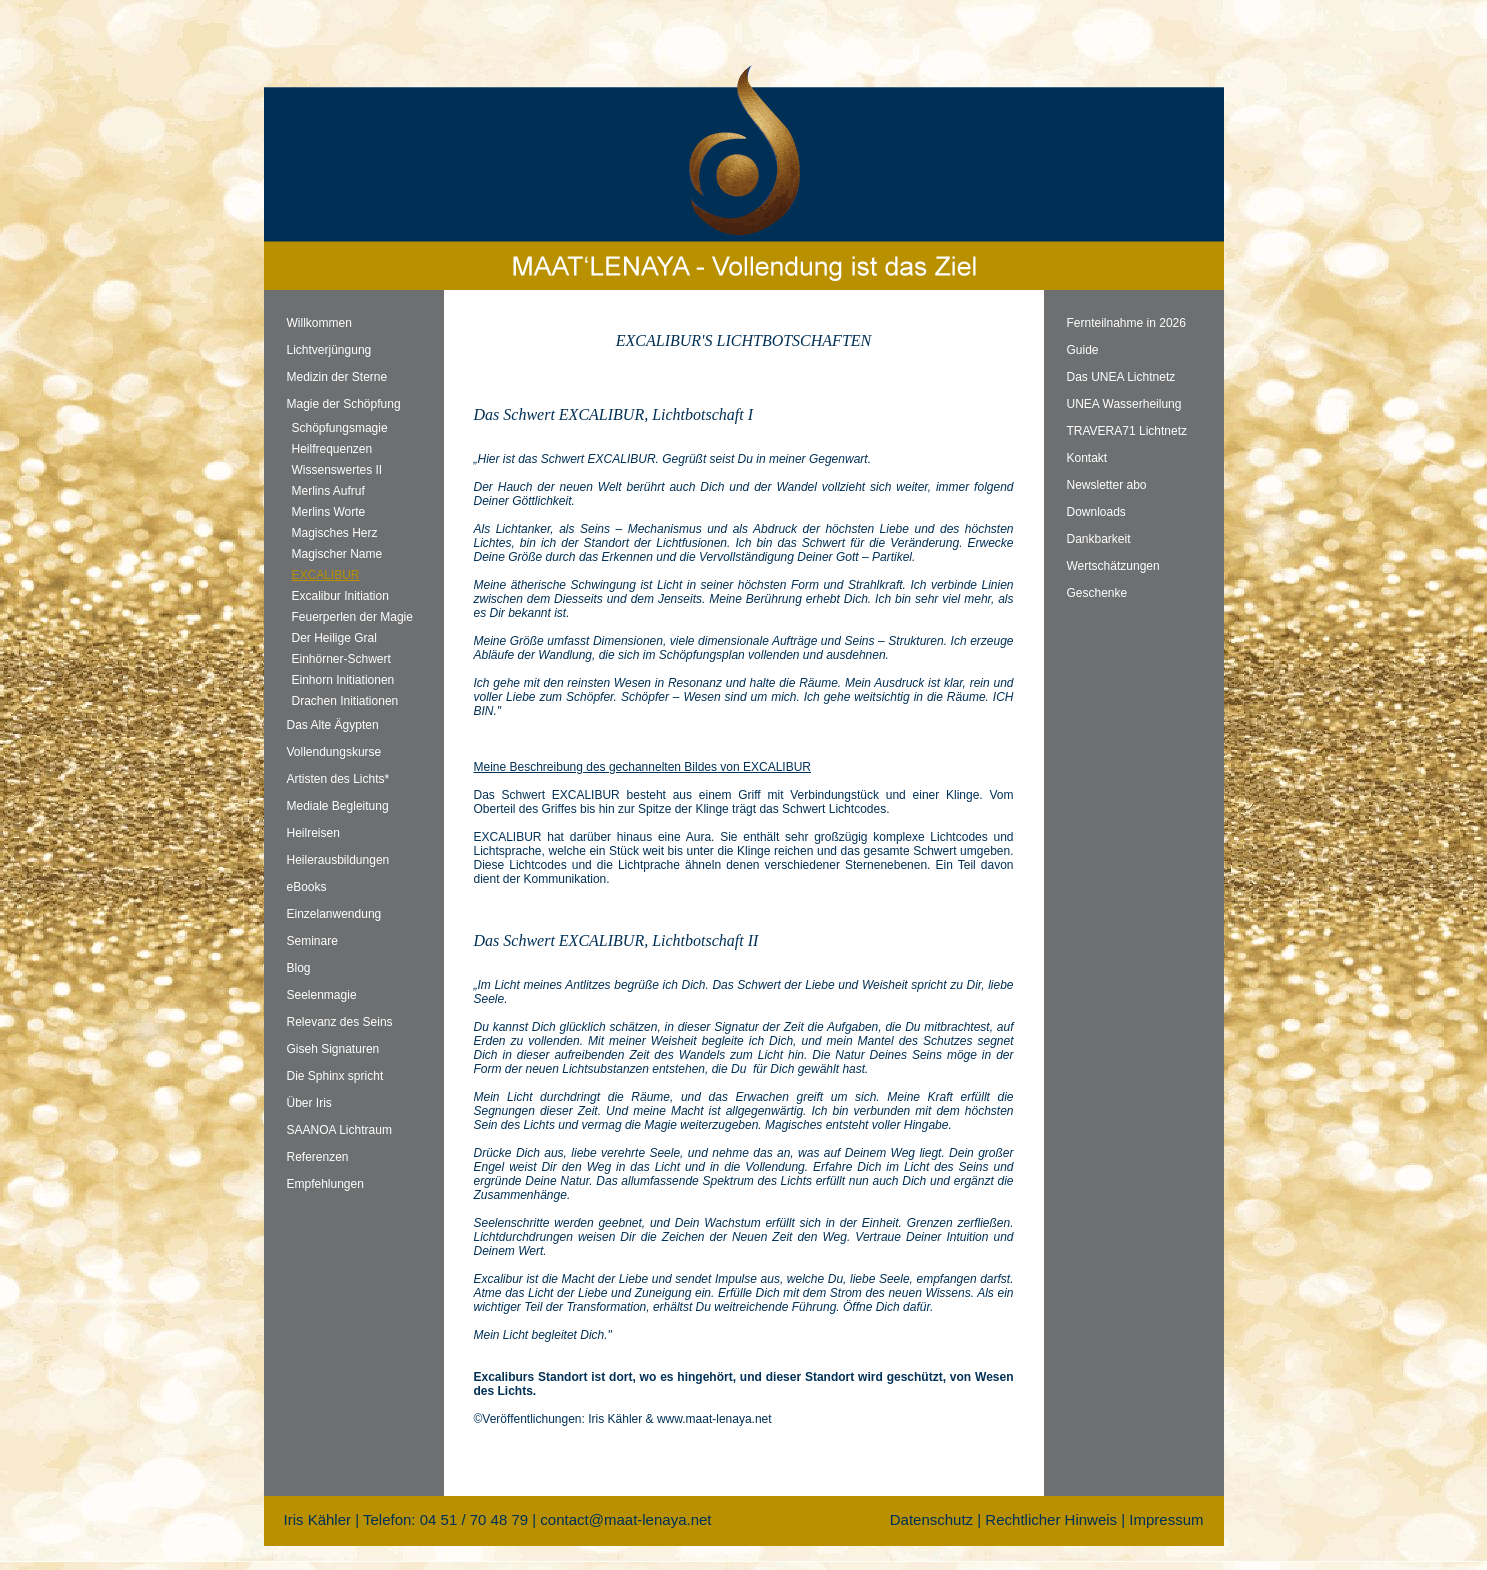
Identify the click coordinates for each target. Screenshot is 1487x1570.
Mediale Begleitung (338, 806)
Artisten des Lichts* (338, 779)
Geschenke (1097, 593)
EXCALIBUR (326, 575)
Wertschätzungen (1113, 566)
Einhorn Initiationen (343, 680)
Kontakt (1087, 458)
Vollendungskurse (334, 752)
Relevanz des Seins (340, 1022)
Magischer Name (337, 554)
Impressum (1166, 1519)
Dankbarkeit (1099, 539)
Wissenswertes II (337, 470)
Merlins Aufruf (328, 491)
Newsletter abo (1107, 485)
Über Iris (309, 1103)
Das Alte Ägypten (333, 725)
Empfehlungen (325, 1184)
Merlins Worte (329, 512)
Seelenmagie (322, 995)
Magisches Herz (335, 533)
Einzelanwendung (334, 914)
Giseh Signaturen (333, 1049)
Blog (299, 968)
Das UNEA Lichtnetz (1121, 377)
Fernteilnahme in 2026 (1126, 323)
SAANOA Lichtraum (339, 1130)
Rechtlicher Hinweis (1051, 1519)
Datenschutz (931, 1519)
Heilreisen (313, 833)
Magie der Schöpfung (344, 404)
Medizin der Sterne (337, 377)
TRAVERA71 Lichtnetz (1127, 431)
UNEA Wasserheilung (1124, 404)
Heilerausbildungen (338, 860)
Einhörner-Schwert (341, 659)
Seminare (312, 941)
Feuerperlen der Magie (352, 617)
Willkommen (319, 323)
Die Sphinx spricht (335, 1076)
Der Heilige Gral (334, 638)
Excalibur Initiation (340, 596)
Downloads (1096, 512)
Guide (1083, 350)
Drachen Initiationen (345, 701)
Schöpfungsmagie (340, 428)
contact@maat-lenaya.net (625, 1519)
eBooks (307, 887)
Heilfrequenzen (332, 449)
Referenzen (318, 1157)
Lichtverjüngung (329, 350)
